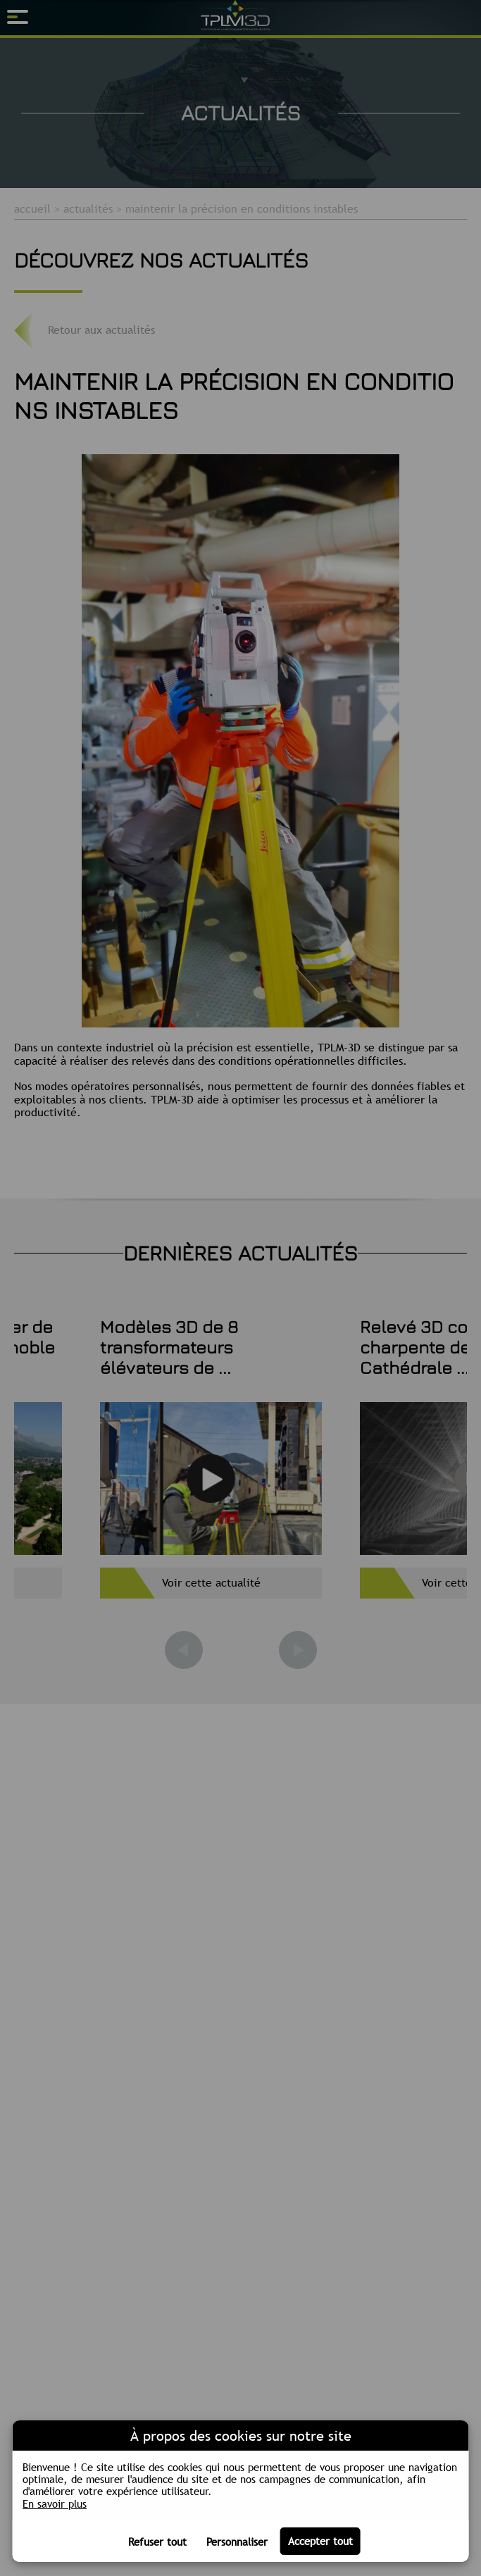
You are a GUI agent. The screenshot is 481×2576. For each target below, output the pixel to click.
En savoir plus (55, 2504)
